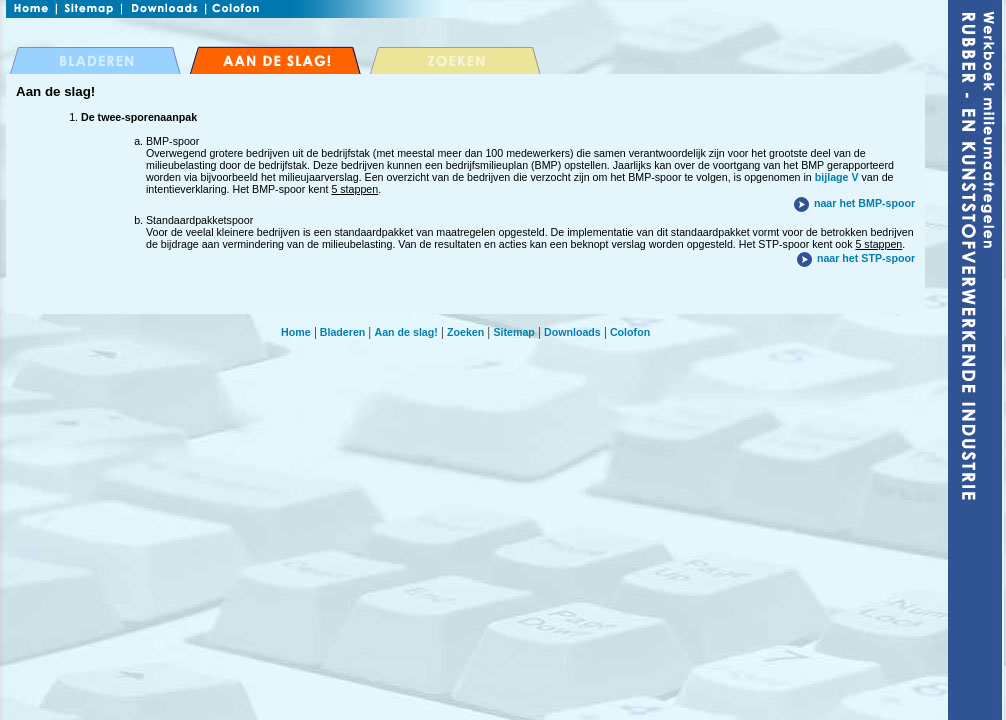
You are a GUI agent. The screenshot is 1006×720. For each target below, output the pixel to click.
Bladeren (343, 332)
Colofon (630, 332)
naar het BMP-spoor (864, 203)
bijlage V (837, 177)
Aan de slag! (405, 332)
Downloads (572, 332)
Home (296, 332)
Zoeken (465, 332)
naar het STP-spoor (866, 258)
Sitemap (513, 332)
